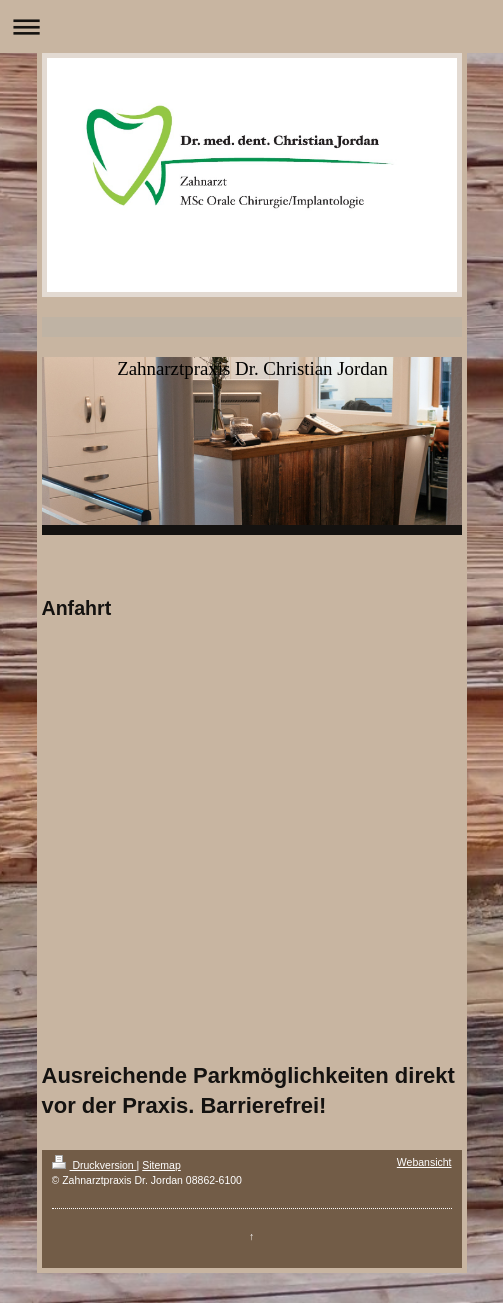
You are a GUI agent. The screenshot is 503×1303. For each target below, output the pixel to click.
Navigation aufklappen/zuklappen (251, 26)
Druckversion (94, 1165)
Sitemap (161, 1165)
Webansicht (424, 1162)
